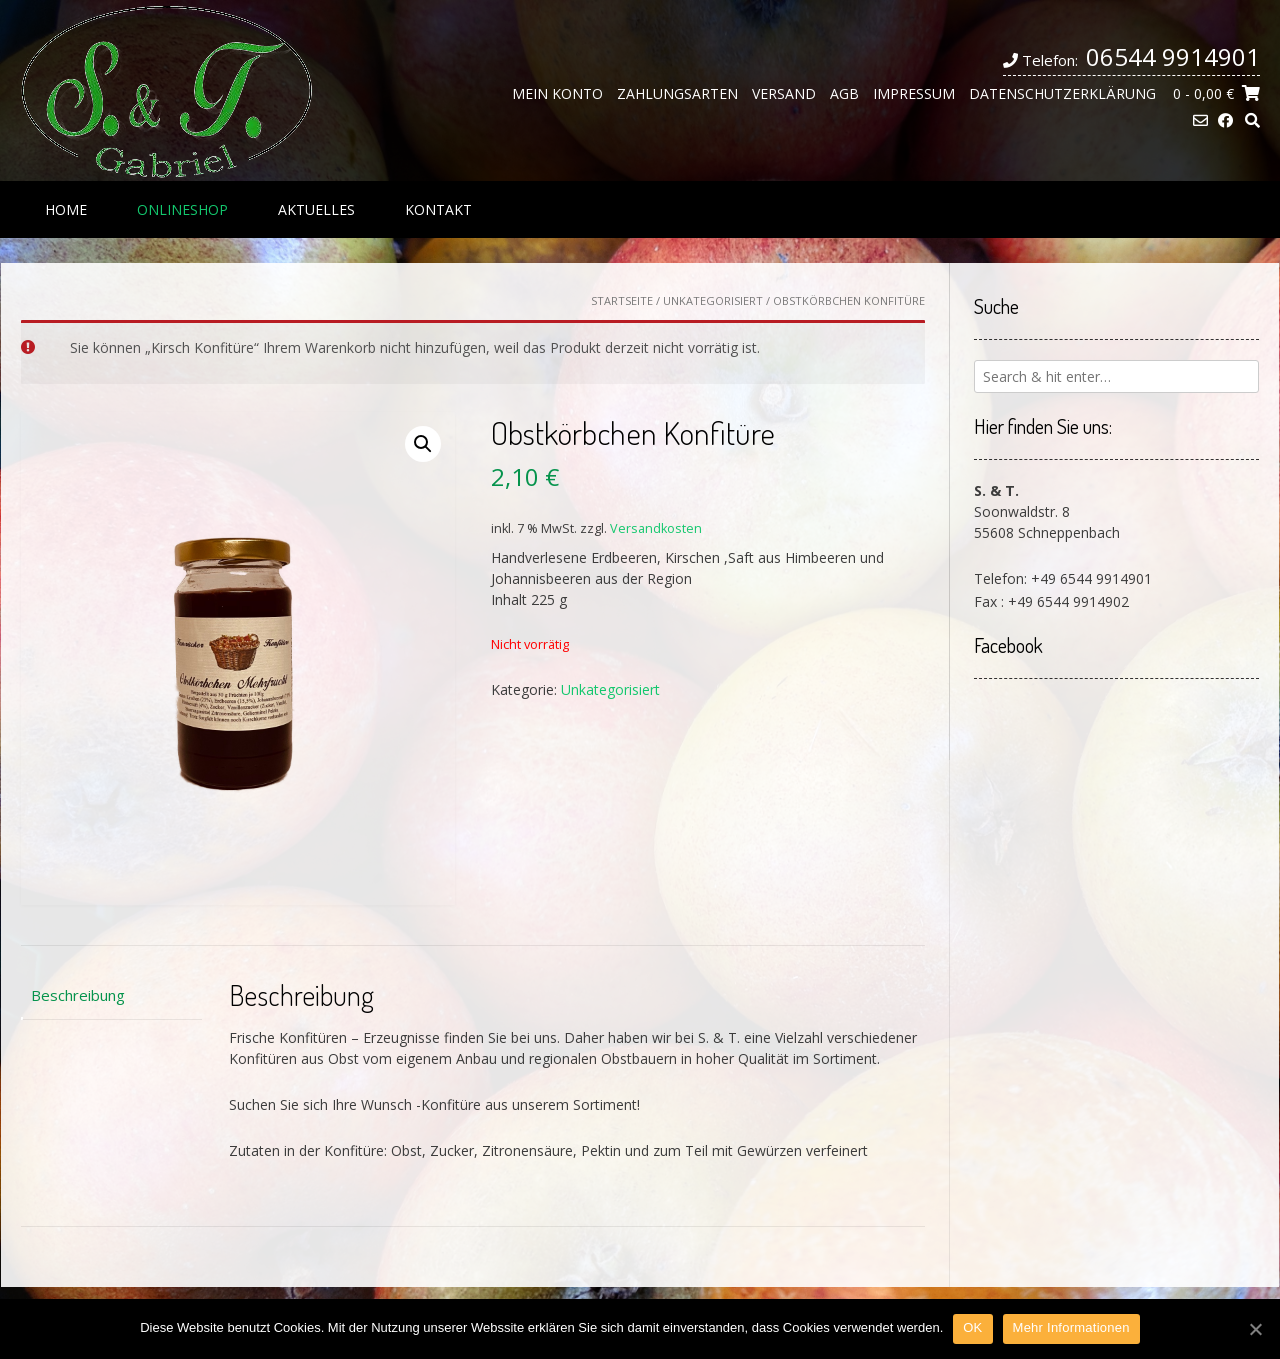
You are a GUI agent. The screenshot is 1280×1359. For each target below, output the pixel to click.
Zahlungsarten (677, 93)
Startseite (622, 300)
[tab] (111, 995)
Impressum (914, 93)
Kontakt (438, 209)
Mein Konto (557, 93)
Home (66, 209)
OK (972, 1327)
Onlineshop (182, 209)
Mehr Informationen (1071, 1327)
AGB (844, 93)
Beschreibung (78, 995)
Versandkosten (656, 528)
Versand (784, 93)
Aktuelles (316, 209)
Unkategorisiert (713, 300)
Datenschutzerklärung (1062, 93)
